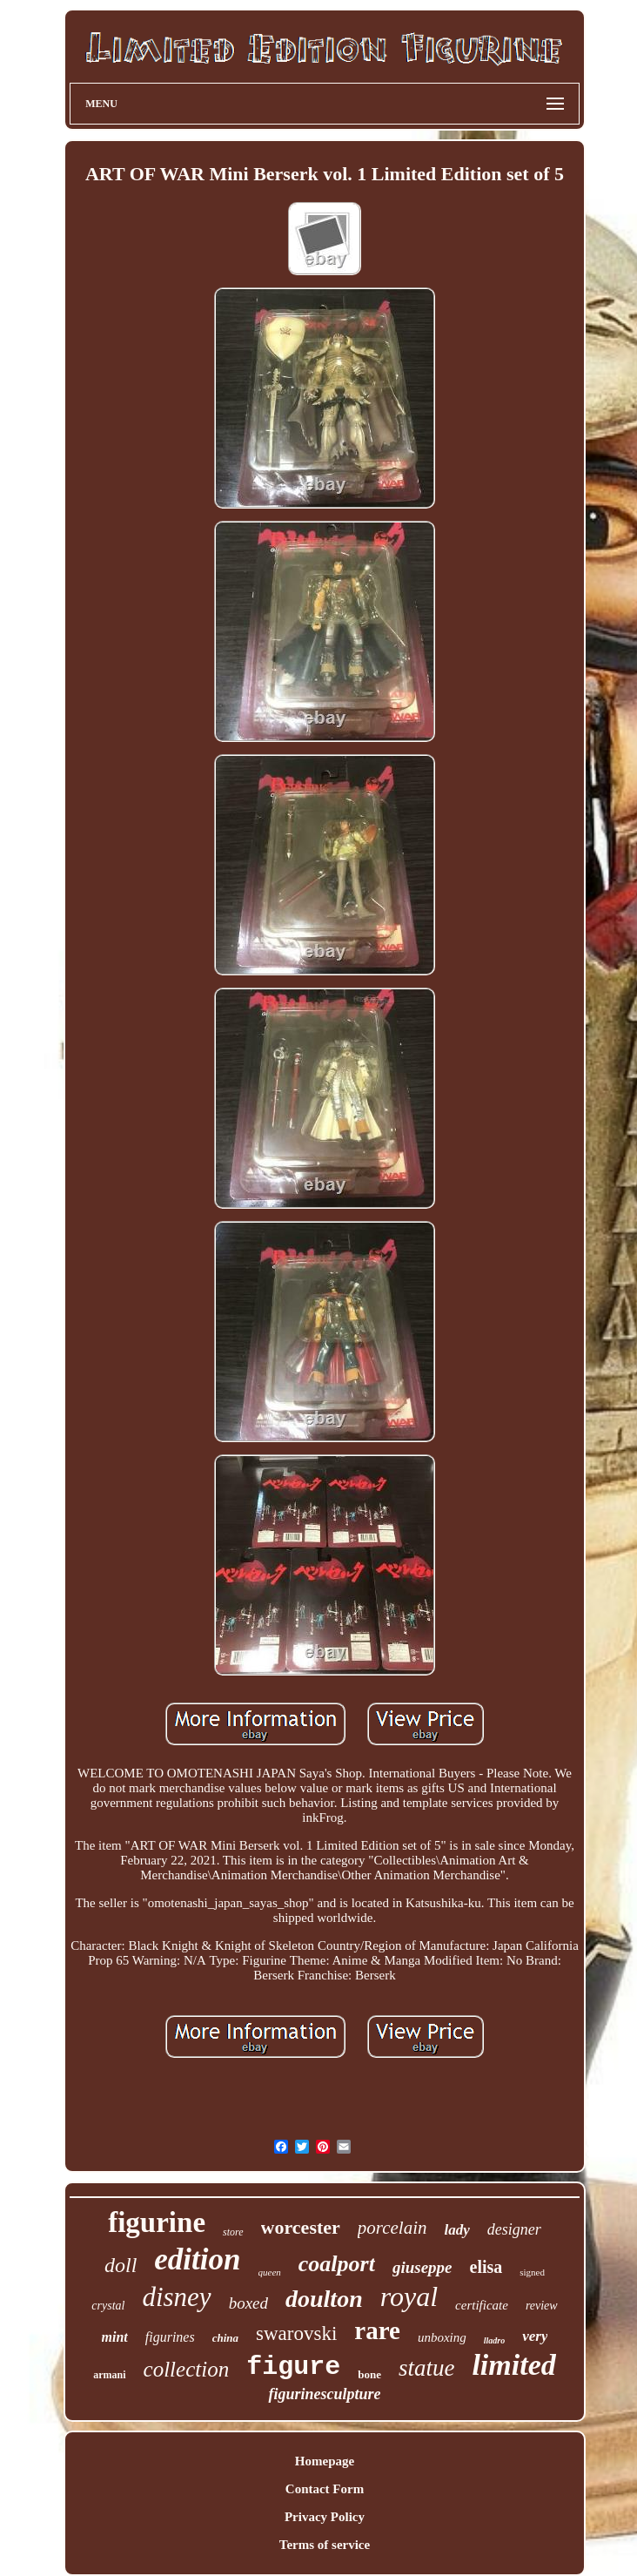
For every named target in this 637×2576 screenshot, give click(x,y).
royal (409, 2296)
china (225, 2337)
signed (532, 2272)
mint (115, 2337)
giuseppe (422, 2267)
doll (120, 2265)
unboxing (442, 2337)
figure (293, 2367)
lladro (494, 2340)
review (542, 2305)
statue (427, 2368)
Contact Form (324, 2489)
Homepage (324, 2461)
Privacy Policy (325, 2517)
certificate (481, 2305)
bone (369, 2374)
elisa (486, 2266)
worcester (300, 2227)
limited (513, 2365)
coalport (336, 2263)
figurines (170, 2337)
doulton (324, 2298)
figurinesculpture (324, 2394)
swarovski (296, 2333)
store (233, 2232)
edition (197, 2259)
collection (187, 2369)
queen (269, 2272)
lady (457, 2230)
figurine (156, 2222)
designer (514, 2229)
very (534, 2336)
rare (377, 2330)
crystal (107, 2305)
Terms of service (324, 2545)
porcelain (392, 2227)
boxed (248, 2303)
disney (176, 2297)
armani (109, 2375)
